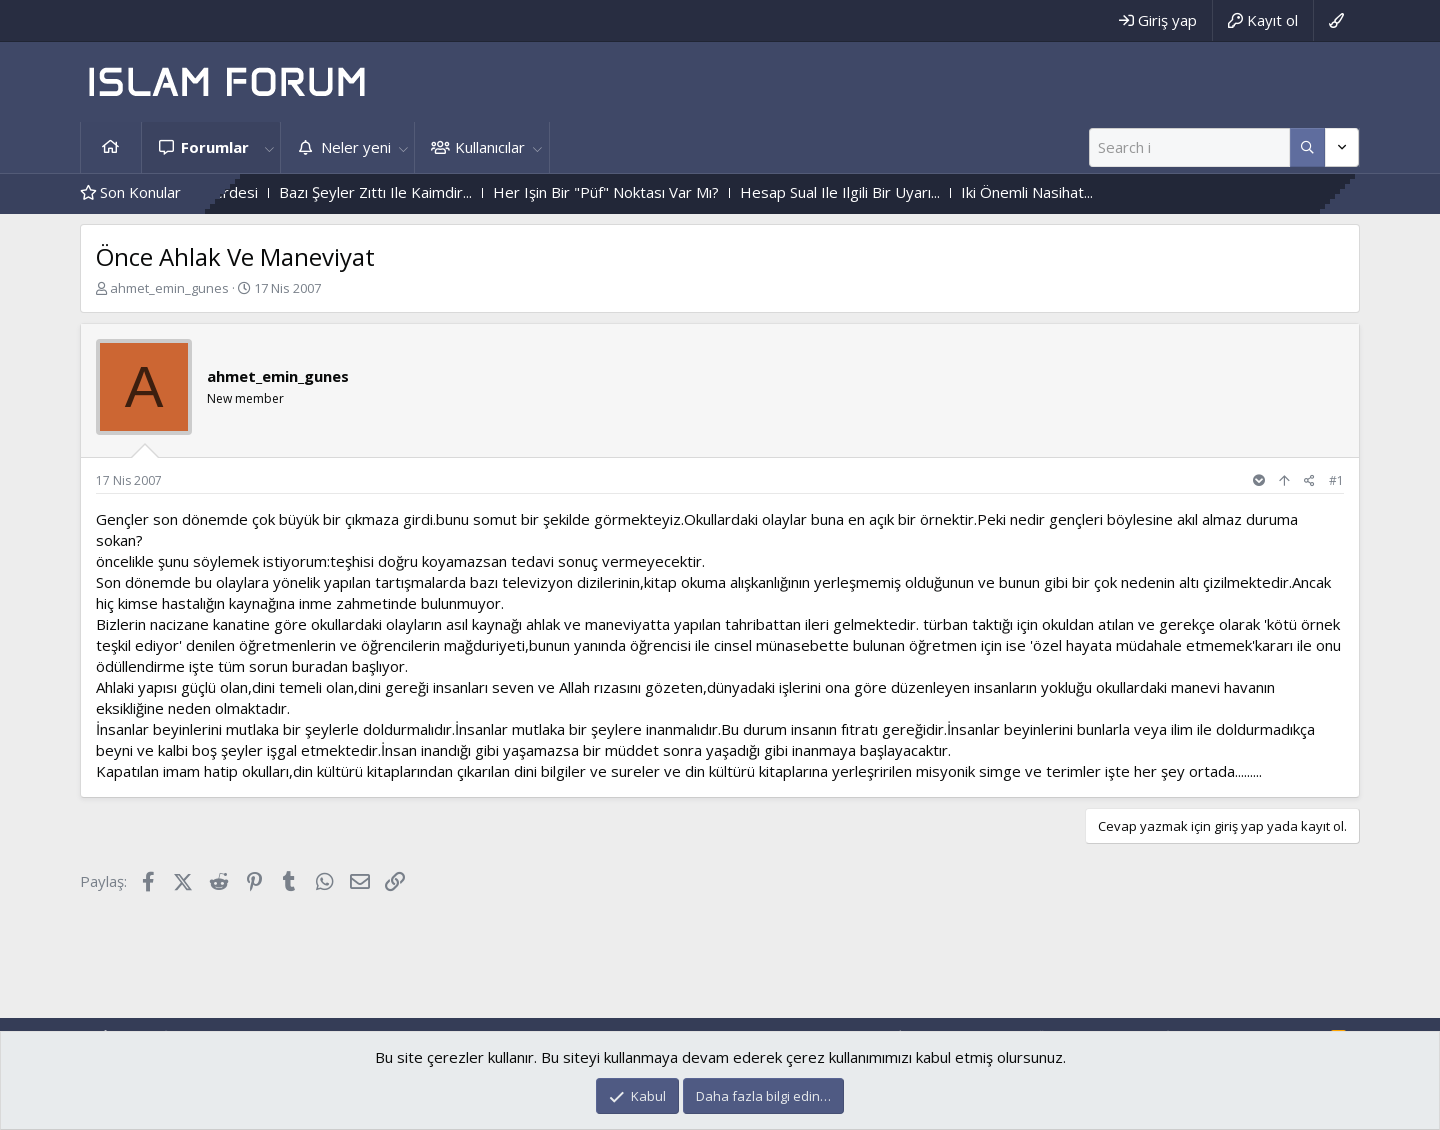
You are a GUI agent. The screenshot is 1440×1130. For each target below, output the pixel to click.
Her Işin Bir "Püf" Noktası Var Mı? (628, 192)
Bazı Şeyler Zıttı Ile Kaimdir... (397, 192)
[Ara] (1189, 147)
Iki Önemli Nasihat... (1049, 192)
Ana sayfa (111, 147)
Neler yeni (356, 147)
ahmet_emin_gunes (169, 288)
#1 (1336, 480)
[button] (269, 147)
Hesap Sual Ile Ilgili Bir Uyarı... (862, 192)
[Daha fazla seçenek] (1307, 147)
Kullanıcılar (490, 147)
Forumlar (215, 147)
